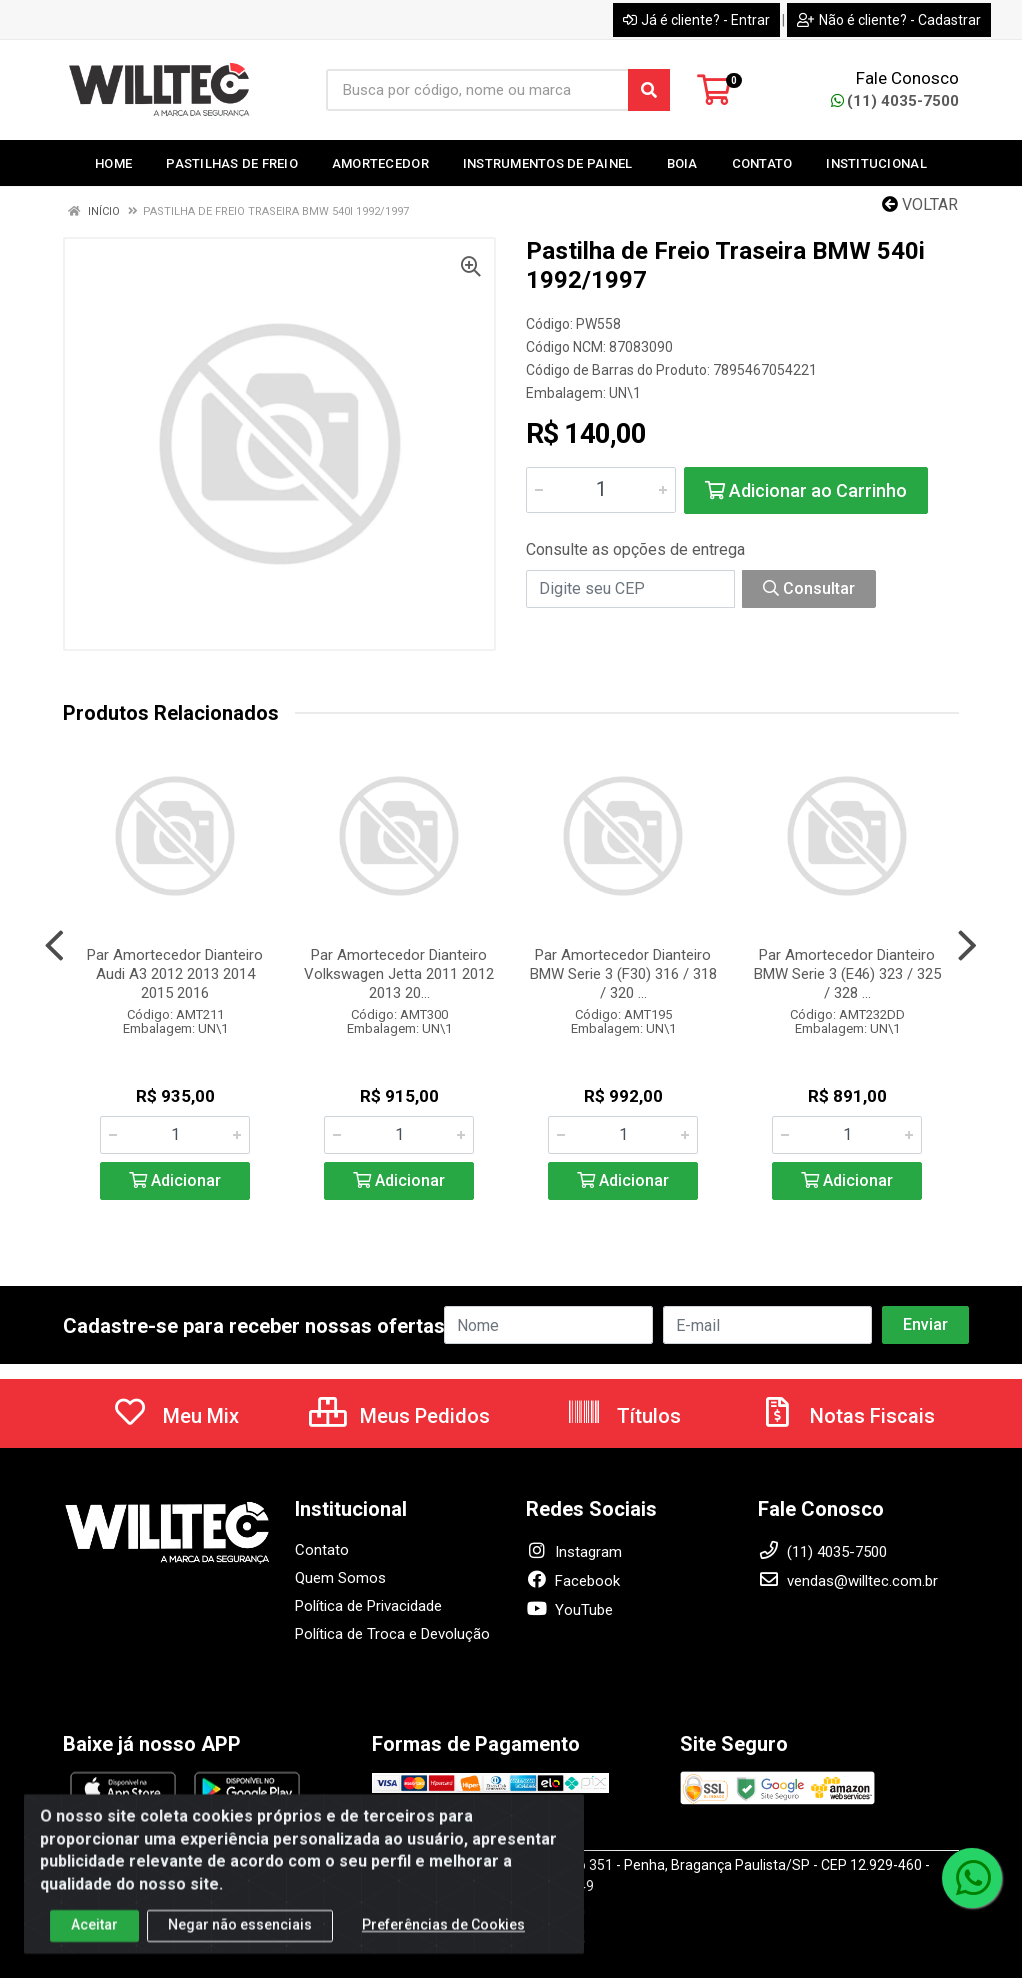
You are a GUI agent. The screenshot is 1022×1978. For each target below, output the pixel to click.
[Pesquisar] (649, 90)
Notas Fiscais (847, 1416)
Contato (322, 1550)
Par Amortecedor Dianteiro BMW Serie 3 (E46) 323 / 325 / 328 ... (847, 974)
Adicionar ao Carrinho (806, 490)
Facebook (573, 1581)
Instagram (574, 1552)
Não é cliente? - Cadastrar (889, 20)
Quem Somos (340, 1578)
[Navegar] (54, 946)
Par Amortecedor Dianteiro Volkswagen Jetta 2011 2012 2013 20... (399, 974)
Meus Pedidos (399, 1416)
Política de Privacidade (368, 1606)
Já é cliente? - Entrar (696, 20)
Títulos (623, 1416)
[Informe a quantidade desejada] (601, 490)
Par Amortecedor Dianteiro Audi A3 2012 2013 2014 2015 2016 (175, 974)
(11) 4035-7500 (895, 101)
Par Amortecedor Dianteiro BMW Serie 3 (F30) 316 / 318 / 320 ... (623, 974)
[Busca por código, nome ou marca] (477, 90)
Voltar (920, 204)
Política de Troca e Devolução (392, 1634)
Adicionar (175, 1180)
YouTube (569, 1610)
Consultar (809, 588)
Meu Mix (175, 1416)
